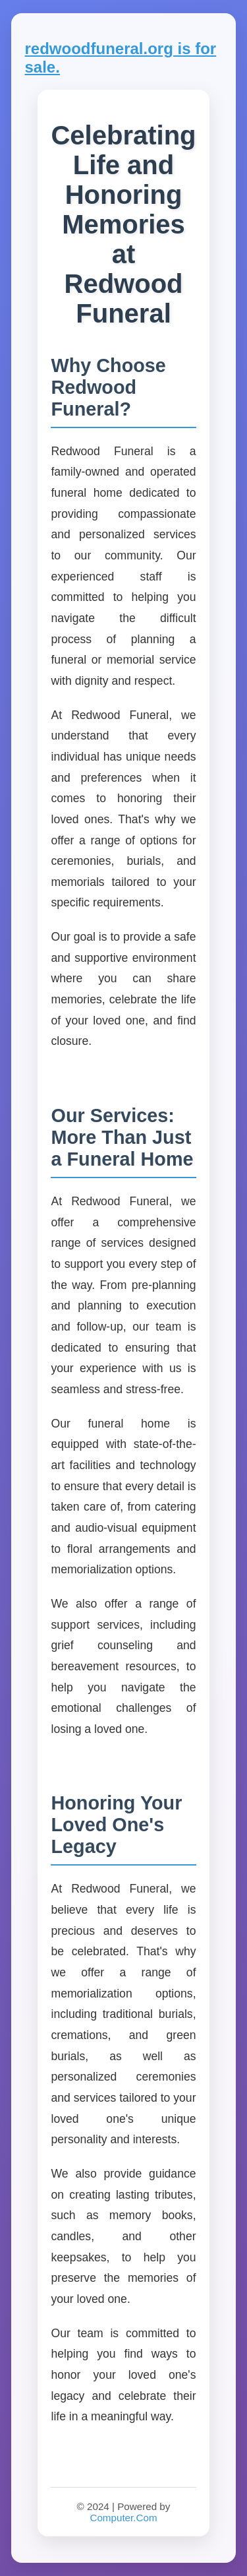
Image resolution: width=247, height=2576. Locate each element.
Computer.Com (123, 2517)
